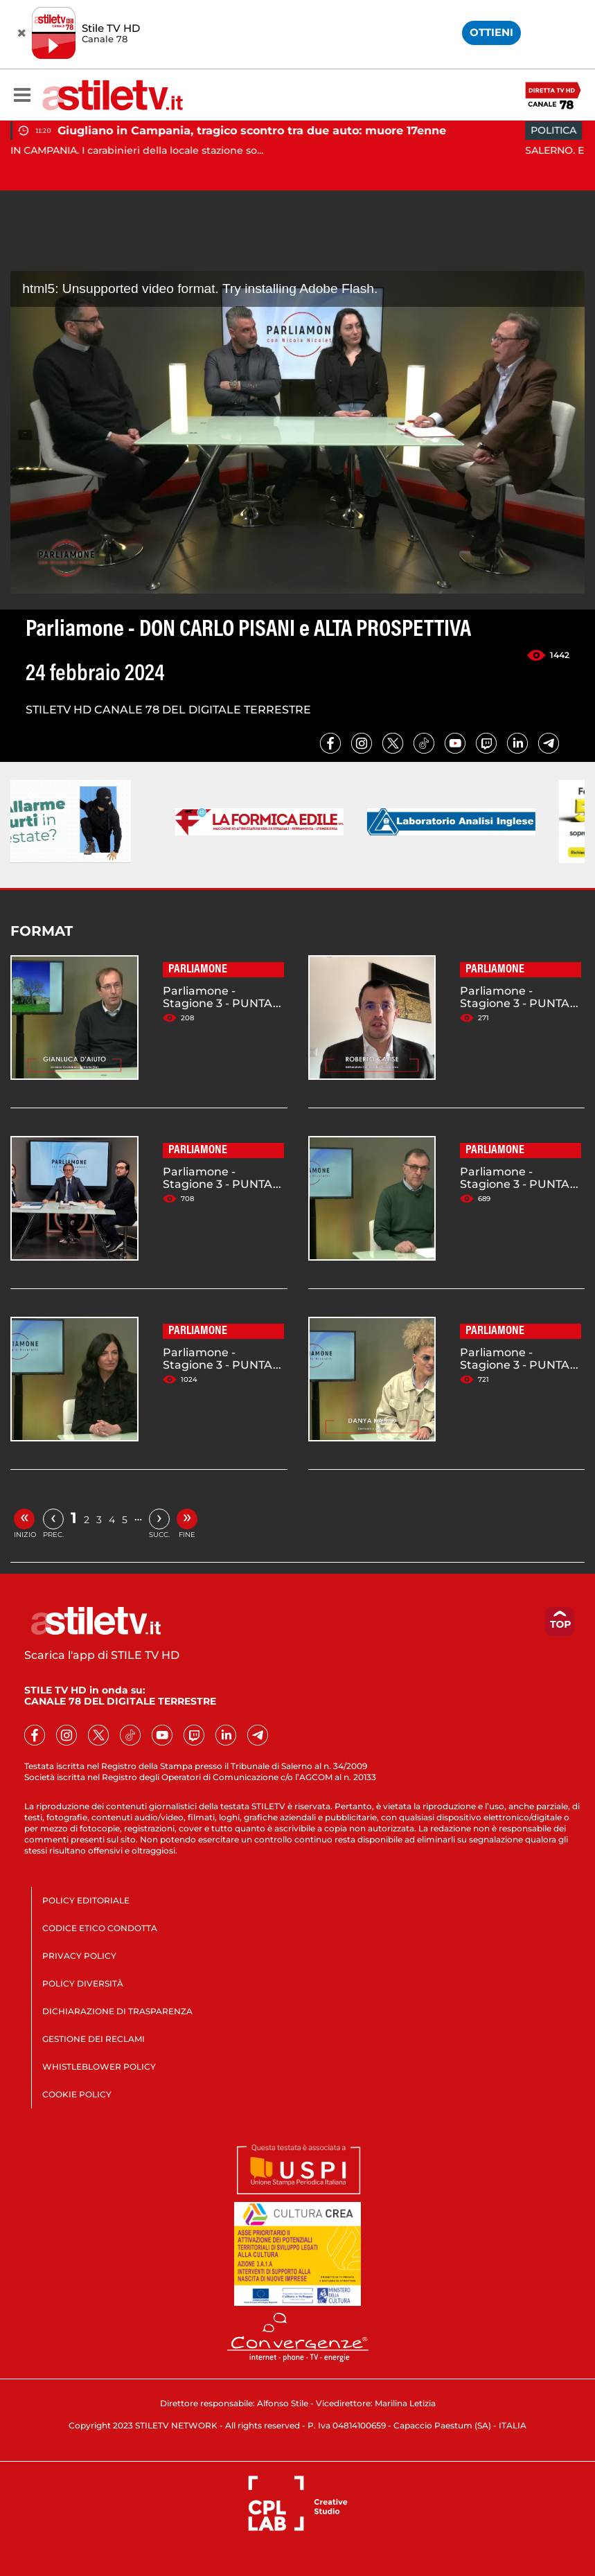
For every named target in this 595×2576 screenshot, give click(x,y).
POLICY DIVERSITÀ (82, 1983)
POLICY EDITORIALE (86, 1900)
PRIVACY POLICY (79, 1956)
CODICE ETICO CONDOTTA (99, 1928)
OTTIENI (491, 32)
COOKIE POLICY (77, 2094)
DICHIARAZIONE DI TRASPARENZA (117, 2011)
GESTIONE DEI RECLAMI (93, 2039)
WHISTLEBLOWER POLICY (99, 2066)
